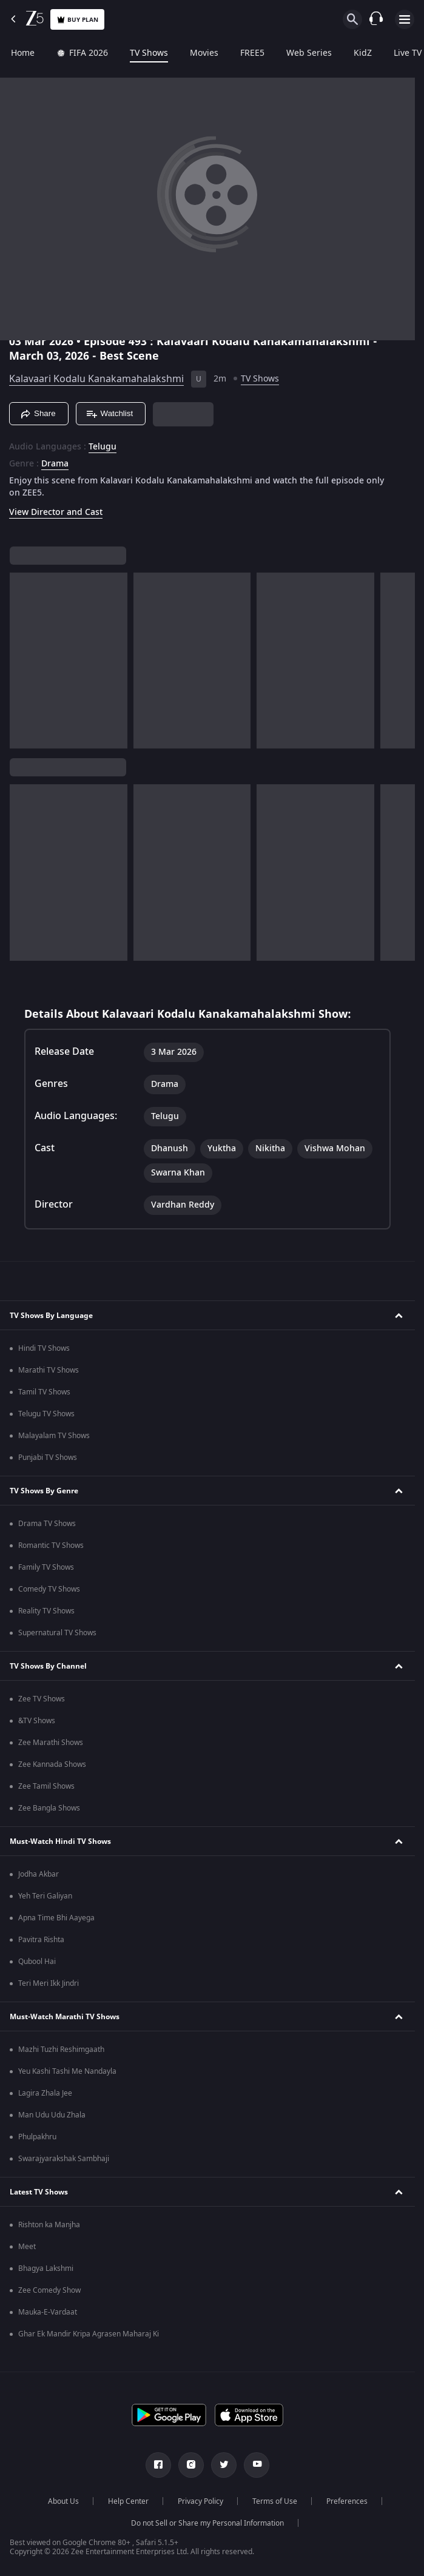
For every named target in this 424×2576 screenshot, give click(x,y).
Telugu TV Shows (46, 1413)
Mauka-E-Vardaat (47, 2312)
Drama (55, 464)
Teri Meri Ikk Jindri (48, 1983)
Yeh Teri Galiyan (45, 1896)
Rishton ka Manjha (49, 2224)
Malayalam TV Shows (54, 1435)
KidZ (363, 53)
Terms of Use (274, 2501)
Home (23, 53)
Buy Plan (77, 19)
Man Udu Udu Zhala (52, 2115)
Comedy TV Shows (49, 1589)
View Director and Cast (56, 512)
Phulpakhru (37, 2136)
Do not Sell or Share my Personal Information (207, 2523)
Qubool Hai (37, 1961)
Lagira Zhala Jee (45, 2093)
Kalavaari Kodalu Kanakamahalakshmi (96, 379)
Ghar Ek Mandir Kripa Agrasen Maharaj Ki (88, 2334)
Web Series (309, 53)
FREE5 (252, 53)
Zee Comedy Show (49, 2290)
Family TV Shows (46, 1567)
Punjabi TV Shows (47, 1457)
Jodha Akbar (38, 1874)
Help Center (128, 2501)
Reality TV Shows (46, 1611)
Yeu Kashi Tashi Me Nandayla (67, 2071)
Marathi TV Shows (48, 1370)
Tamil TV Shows (44, 1392)
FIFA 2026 (82, 53)
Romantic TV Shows (51, 1545)
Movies (204, 53)
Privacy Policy (200, 2501)
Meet (27, 2246)
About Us (63, 2501)
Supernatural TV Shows (57, 1632)
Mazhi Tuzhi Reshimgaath (61, 2049)
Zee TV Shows (41, 1698)
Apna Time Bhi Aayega (56, 1917)
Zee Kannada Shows (52, 1764)
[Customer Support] (376, 19)
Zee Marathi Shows (50, 1742)
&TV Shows (36, 1720)
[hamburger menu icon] (404, 19)
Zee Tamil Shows (46, 1786)
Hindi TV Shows (44, 1348)
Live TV (408, 53)
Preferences (347, 2501)
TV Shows (149, 53)
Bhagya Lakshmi (45, 2268)
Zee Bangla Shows (49, 1808)
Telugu (102, 447)
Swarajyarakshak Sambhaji (63, 2158)
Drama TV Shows (47, 1523)
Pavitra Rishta (41, 1939)
